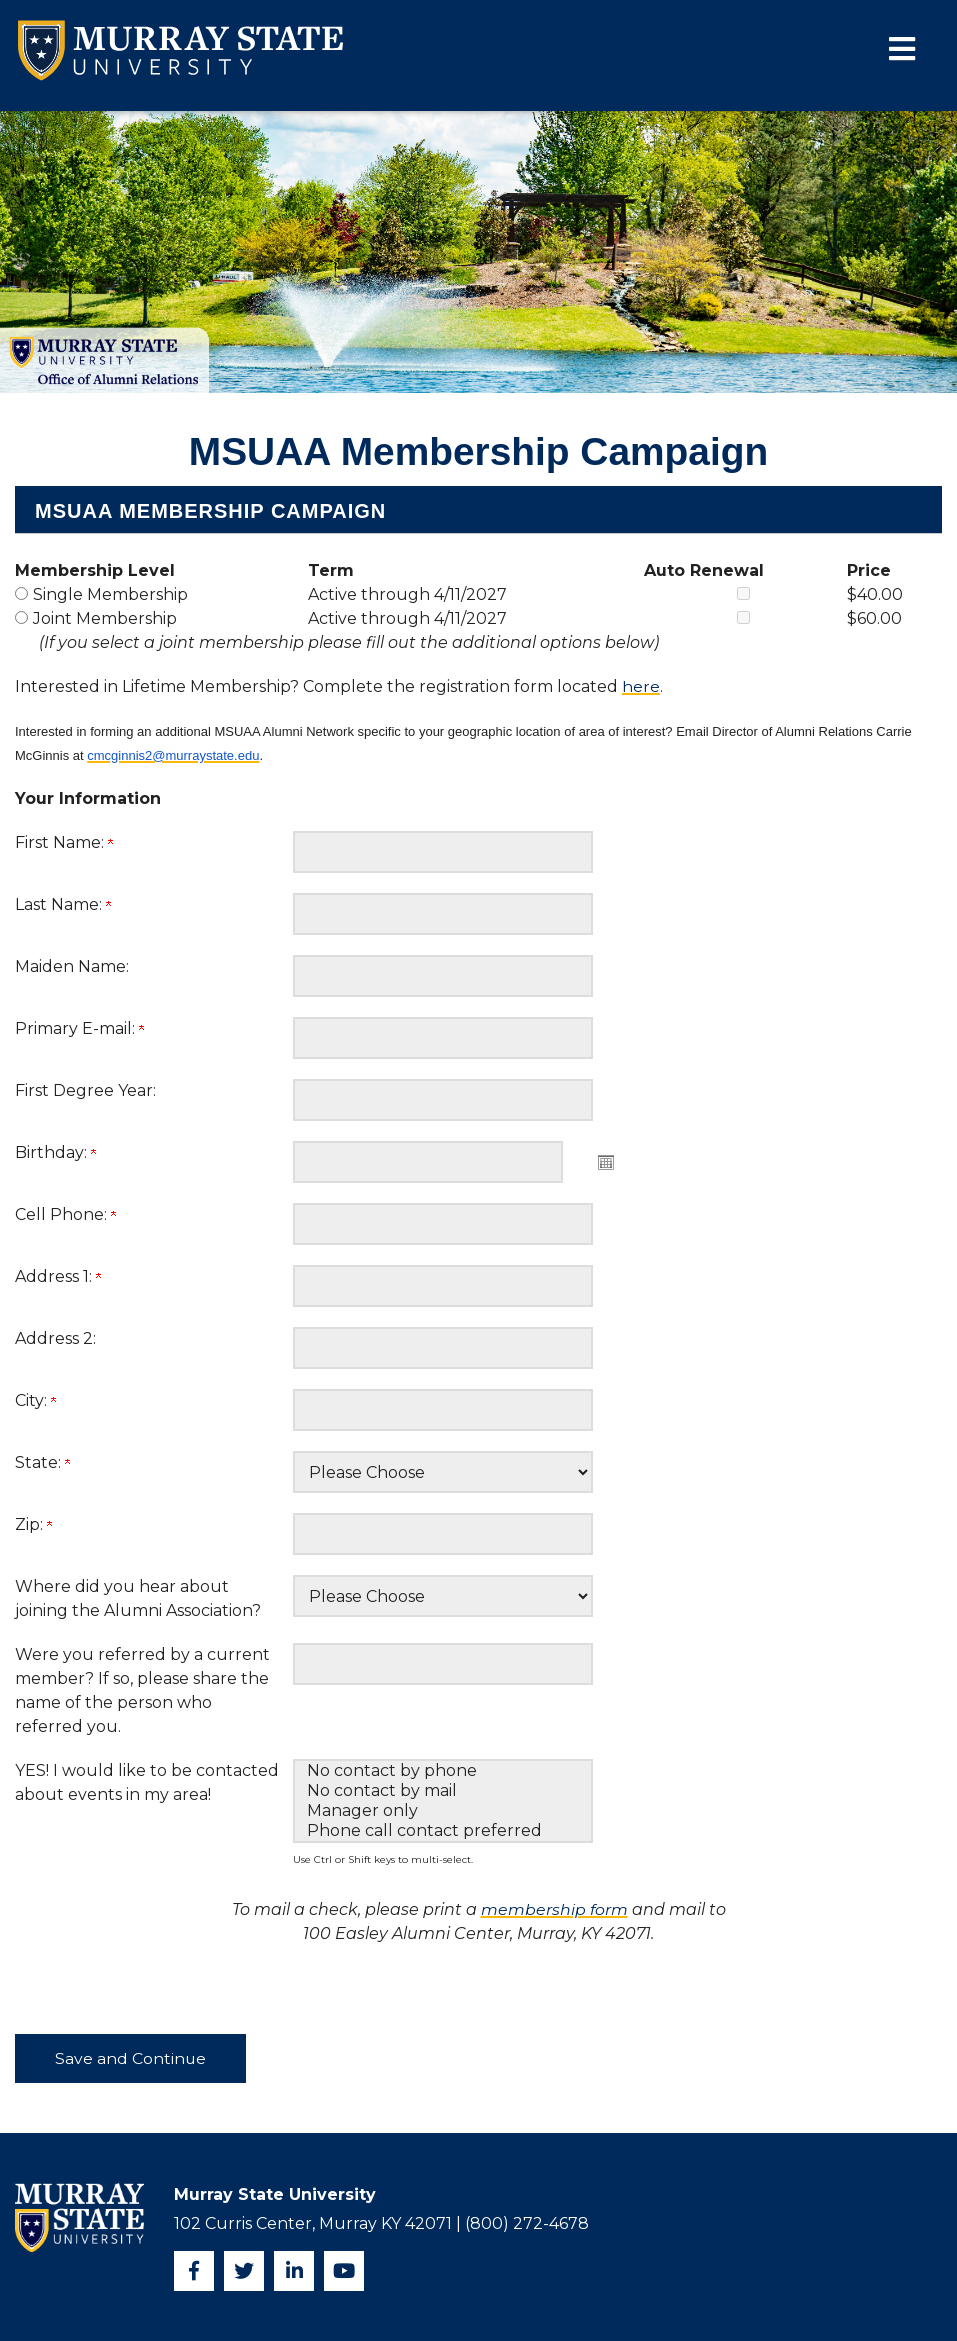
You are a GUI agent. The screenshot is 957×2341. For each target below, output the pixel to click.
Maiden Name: (72, 966)
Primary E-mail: (79, 1028)
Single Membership (110, 594)
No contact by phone (443, 1771)
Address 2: (55, 1338)
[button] (894, 51)
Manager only (443, 1811)
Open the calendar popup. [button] (606, 1162)
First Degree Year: (85, 1090)
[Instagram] (294, 2271)
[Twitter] (244, 2271)
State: (42, 1462)
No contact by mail (443, 1791)
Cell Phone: (65, 1214)
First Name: (64, 842)
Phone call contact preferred (443, 1831)
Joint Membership (105, 618)
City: (35, 1400)
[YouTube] (344, 2271)
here (641, 686)
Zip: (33, 1524)
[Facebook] (194, 2271)
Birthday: (55, 1152)
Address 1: (58, 1276)
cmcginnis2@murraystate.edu (173, 755)
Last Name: (63, 904)
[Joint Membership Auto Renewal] (743, 617)
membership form (554, 1909)
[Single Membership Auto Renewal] (743, 593)
